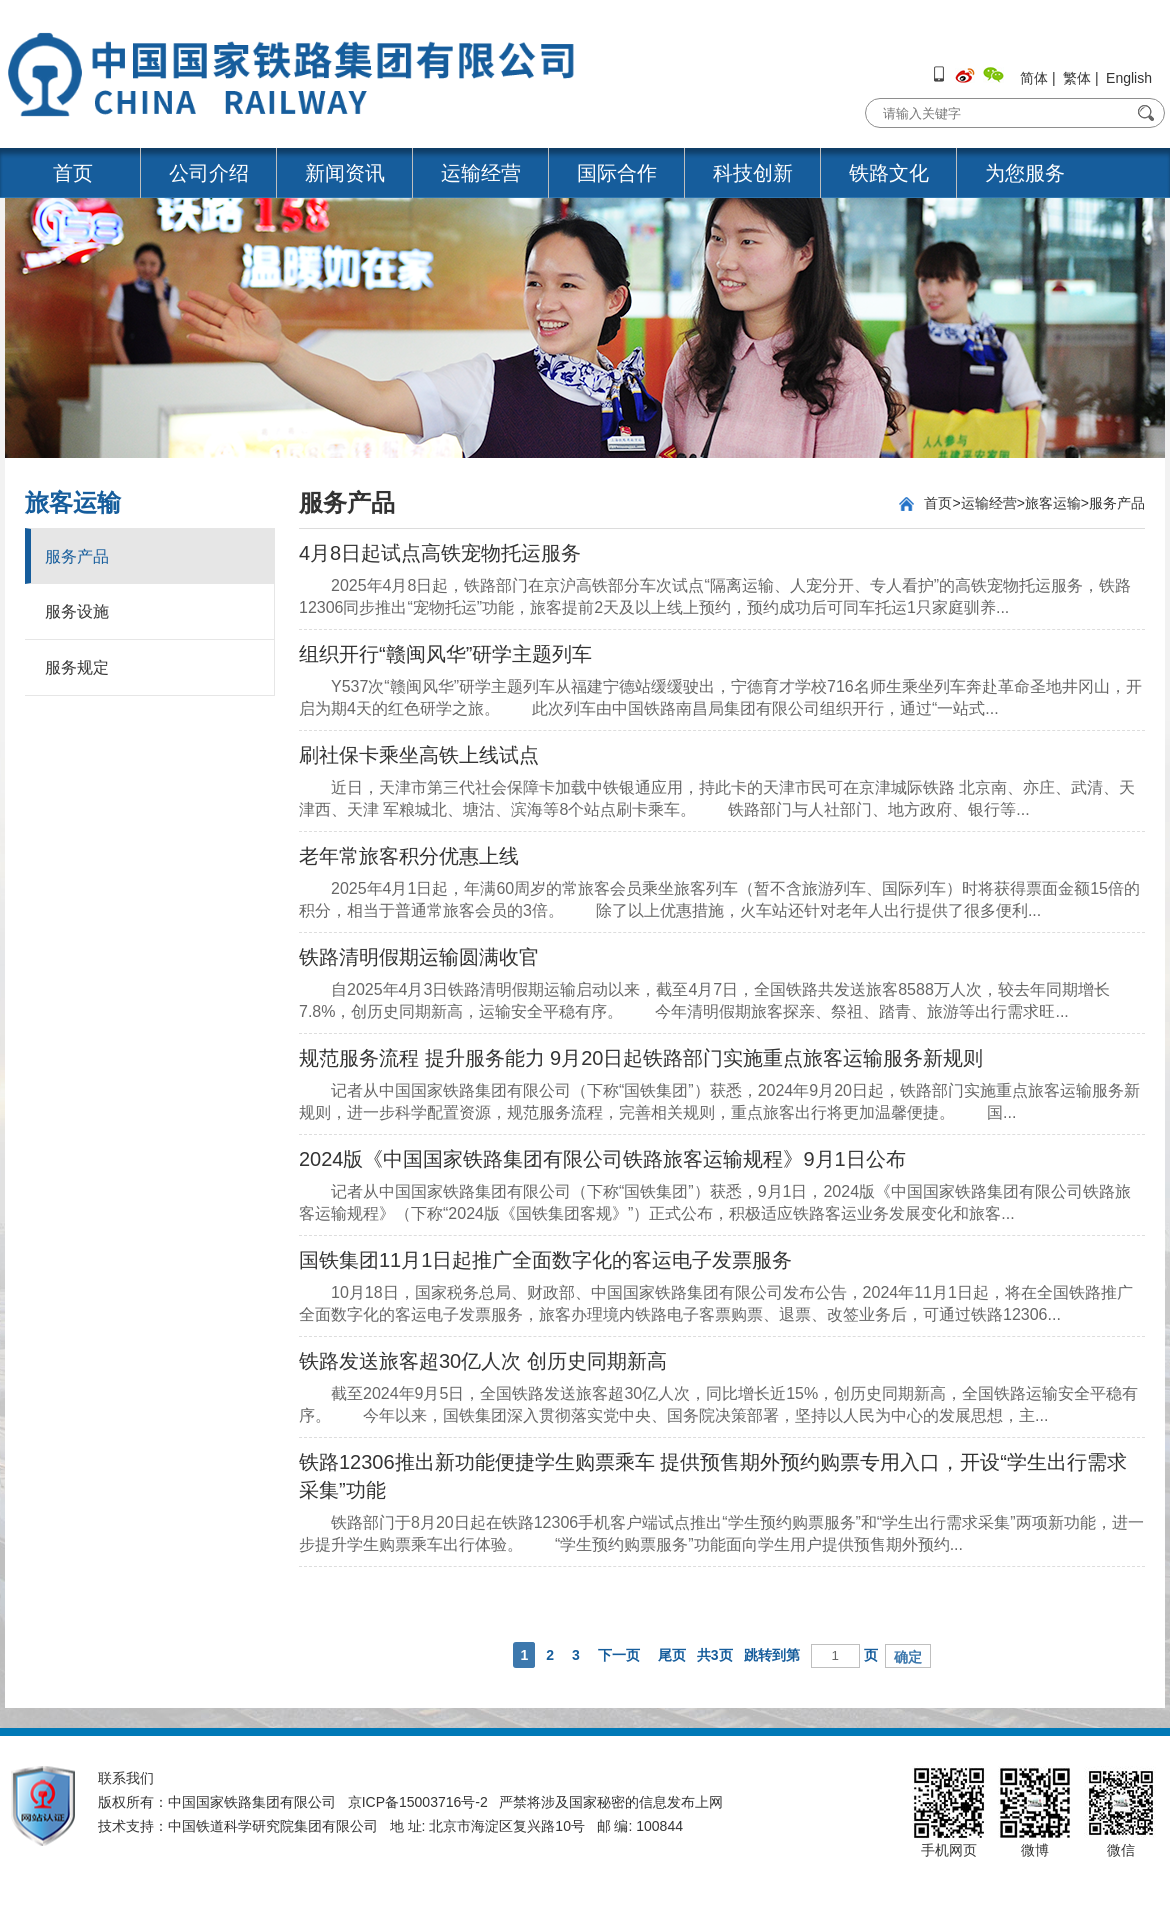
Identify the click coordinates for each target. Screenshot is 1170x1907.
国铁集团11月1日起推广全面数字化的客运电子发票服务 (545, 1260)
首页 (73, 173)
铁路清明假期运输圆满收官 (419, 957)
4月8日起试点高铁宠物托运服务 (440, 553)
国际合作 (617, 173)
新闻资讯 (345, 173)
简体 (1034, 78)
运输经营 (481, 173)
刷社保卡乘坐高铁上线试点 (419, 755)
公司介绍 (209, 173)
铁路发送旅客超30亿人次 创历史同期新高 (483, 1361)
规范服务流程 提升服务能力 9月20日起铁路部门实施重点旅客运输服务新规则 (641, 1058)
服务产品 (77, 556)
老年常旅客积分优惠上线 (409, 856)
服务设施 (77, 611)
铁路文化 (889, 173)
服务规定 (77, 667)
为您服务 (1025, 173)
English (1129, 78)
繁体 (1077, 78)
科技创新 (753, 173)
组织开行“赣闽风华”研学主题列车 (445, 654)
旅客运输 (1053, 503)
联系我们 (126, 1778)
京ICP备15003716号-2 (418, 1802)
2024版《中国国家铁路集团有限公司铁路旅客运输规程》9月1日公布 (602, 1159)
